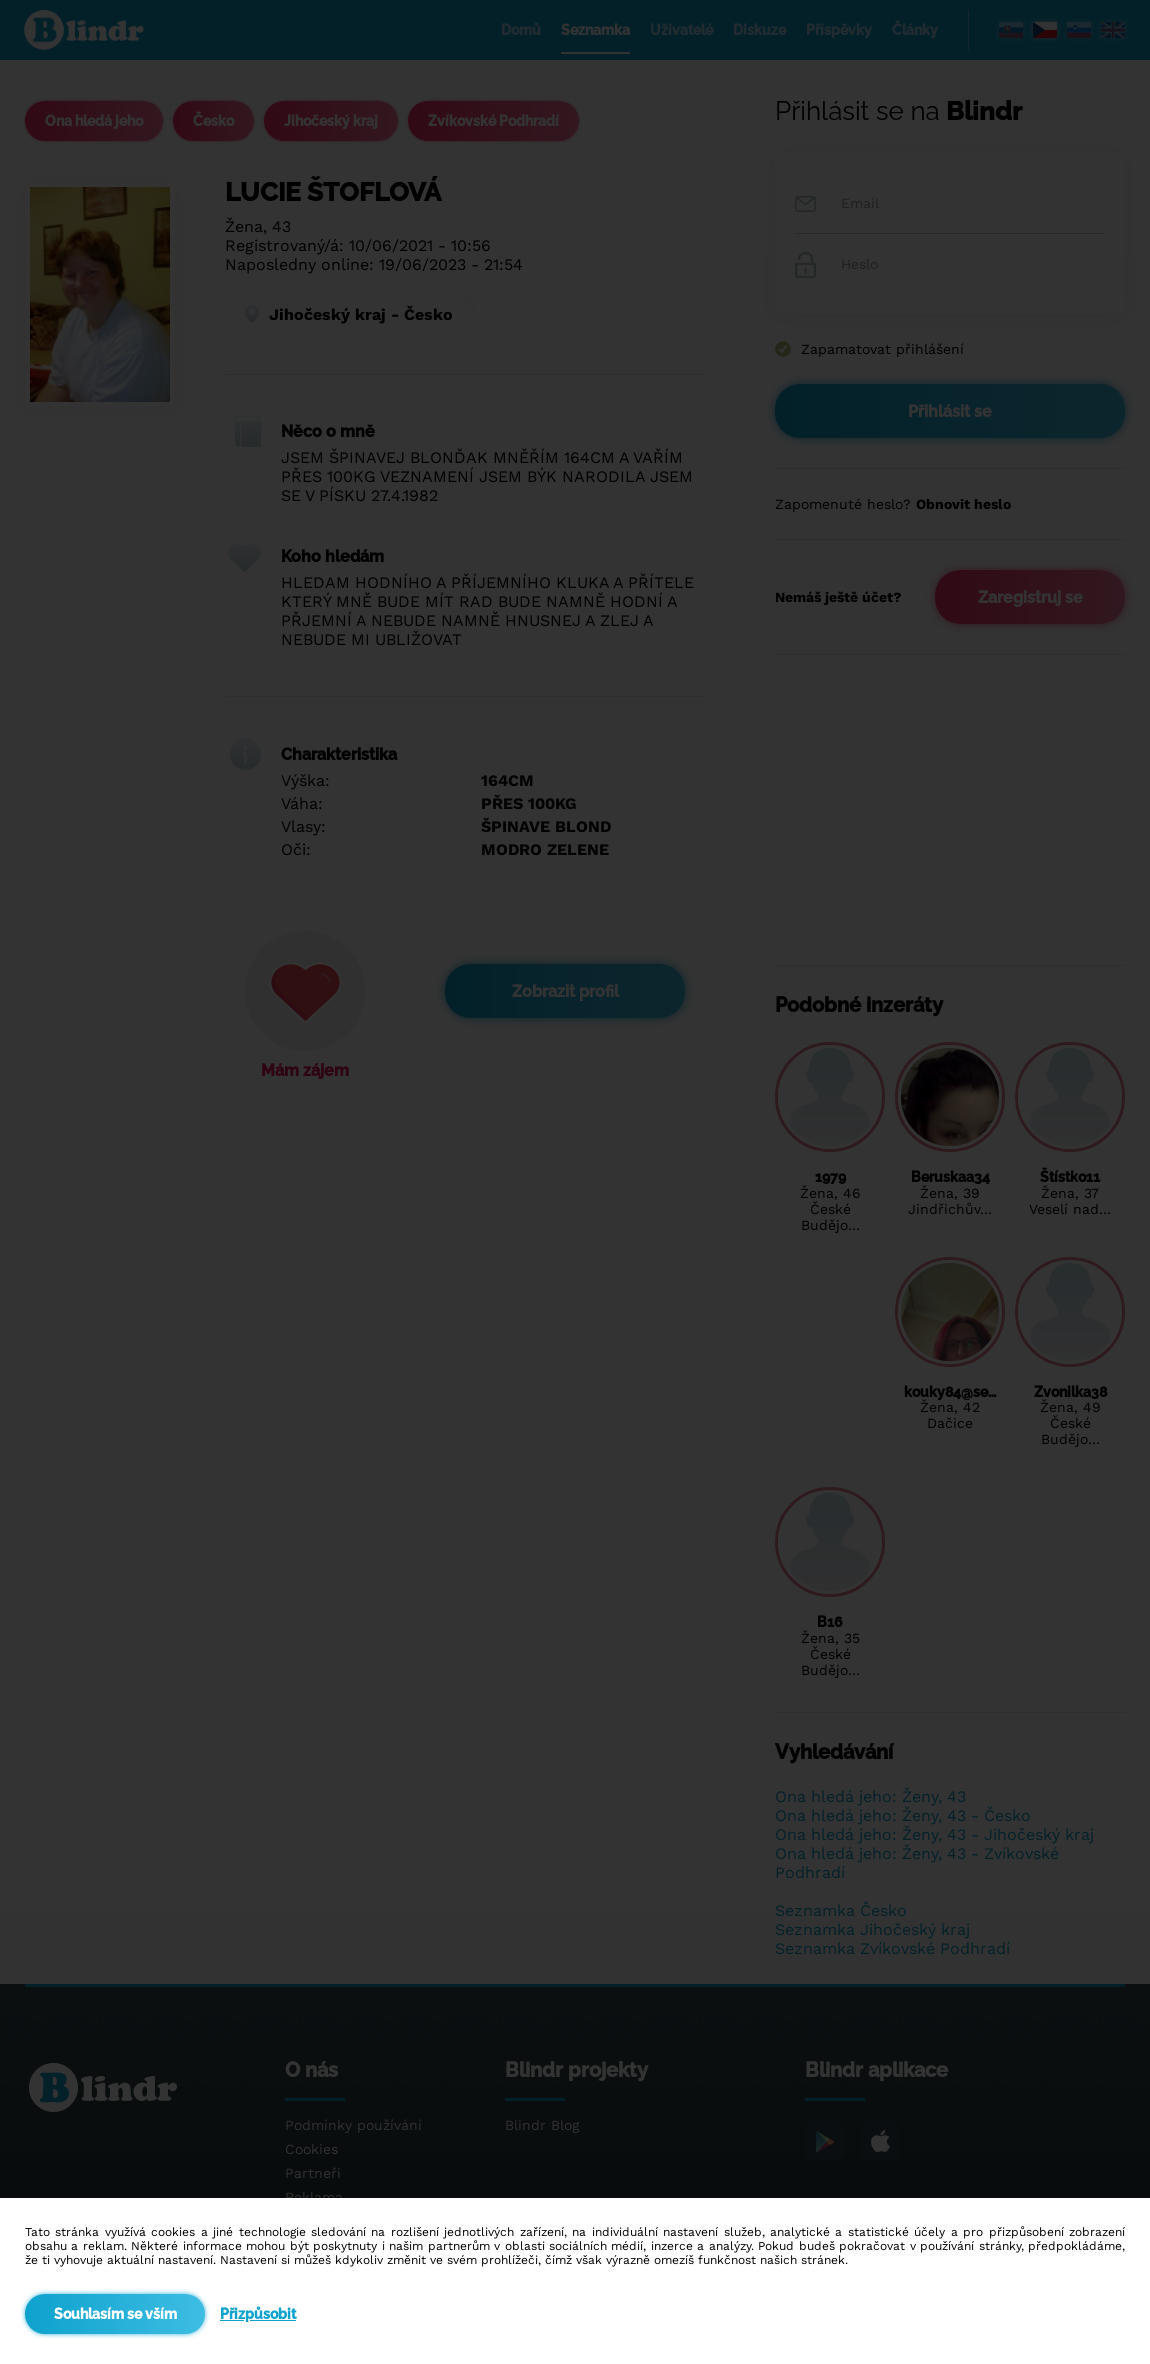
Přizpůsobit (258, 2314)
